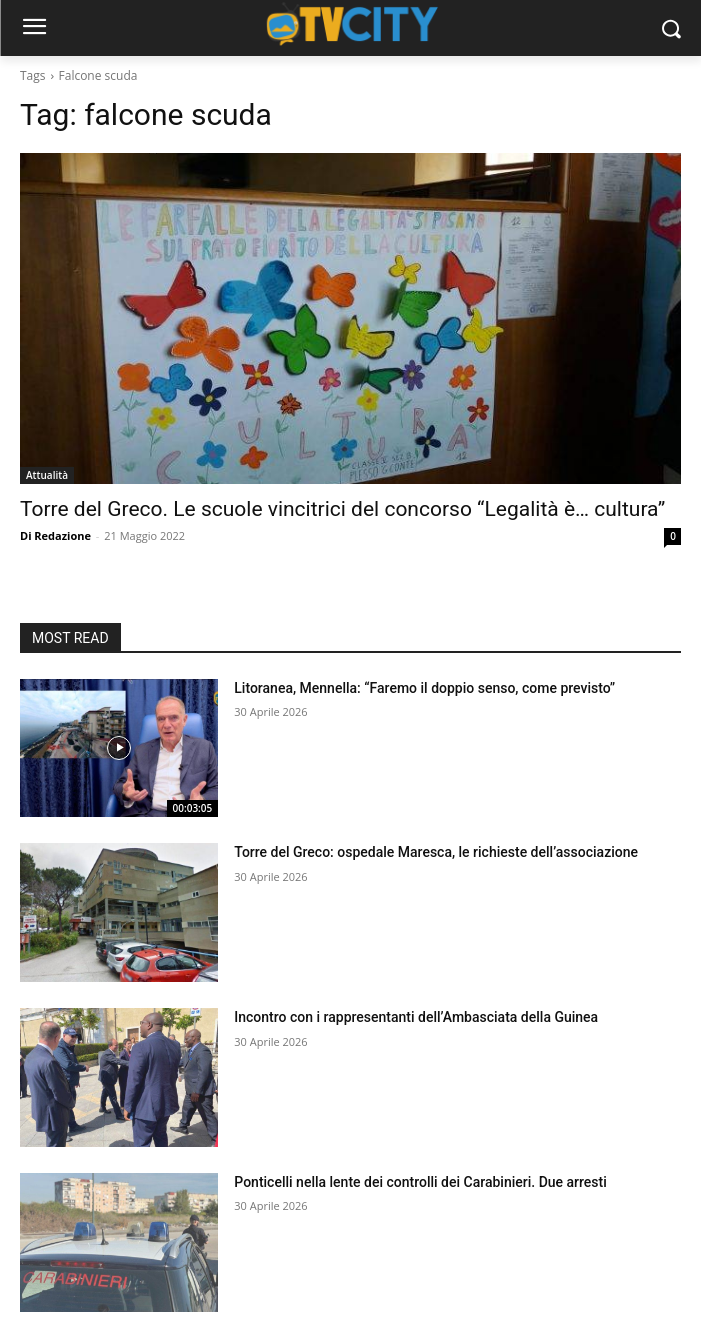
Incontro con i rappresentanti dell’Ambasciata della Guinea (416, 1017)
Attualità (47, 475)
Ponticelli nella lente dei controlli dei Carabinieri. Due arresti (420, 1182)
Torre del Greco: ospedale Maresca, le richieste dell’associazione (436, 852)
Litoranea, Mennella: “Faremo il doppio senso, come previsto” (424, 688)
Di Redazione (55, 535)
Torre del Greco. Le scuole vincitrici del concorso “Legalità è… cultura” (342, 509)
